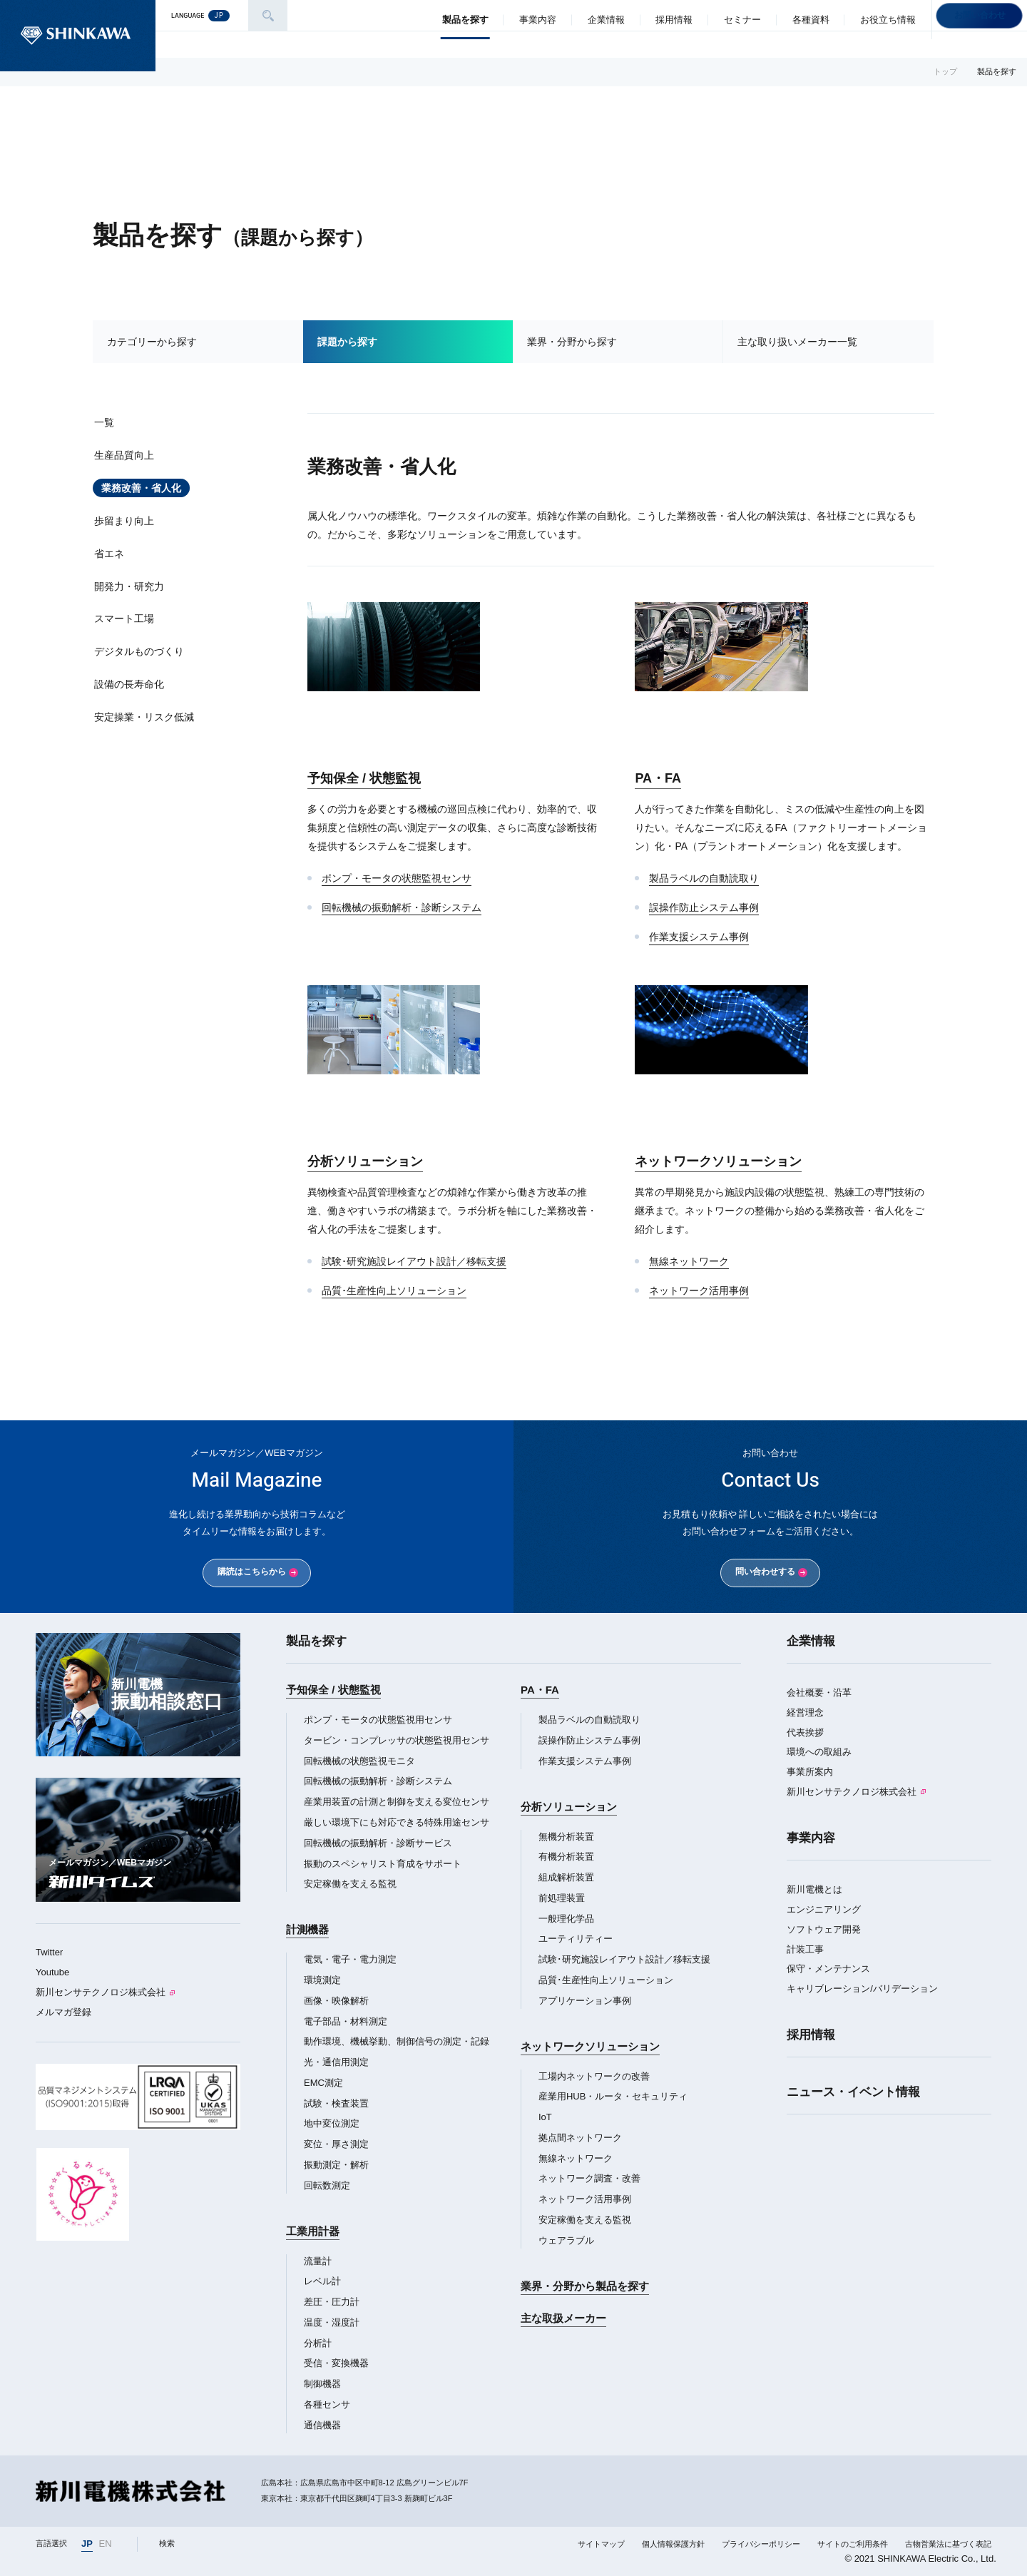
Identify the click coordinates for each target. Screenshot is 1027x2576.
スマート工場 (124, 618)
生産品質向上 (124, 455)
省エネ (109, 553)
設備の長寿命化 (129, 684)
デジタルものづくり (139, 651)
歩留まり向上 (124, 520)
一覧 (104, 422)
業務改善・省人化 (141, 488)
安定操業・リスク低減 (144, 717)
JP (87, 2543)
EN (105, 2543)
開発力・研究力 (129, 586)
